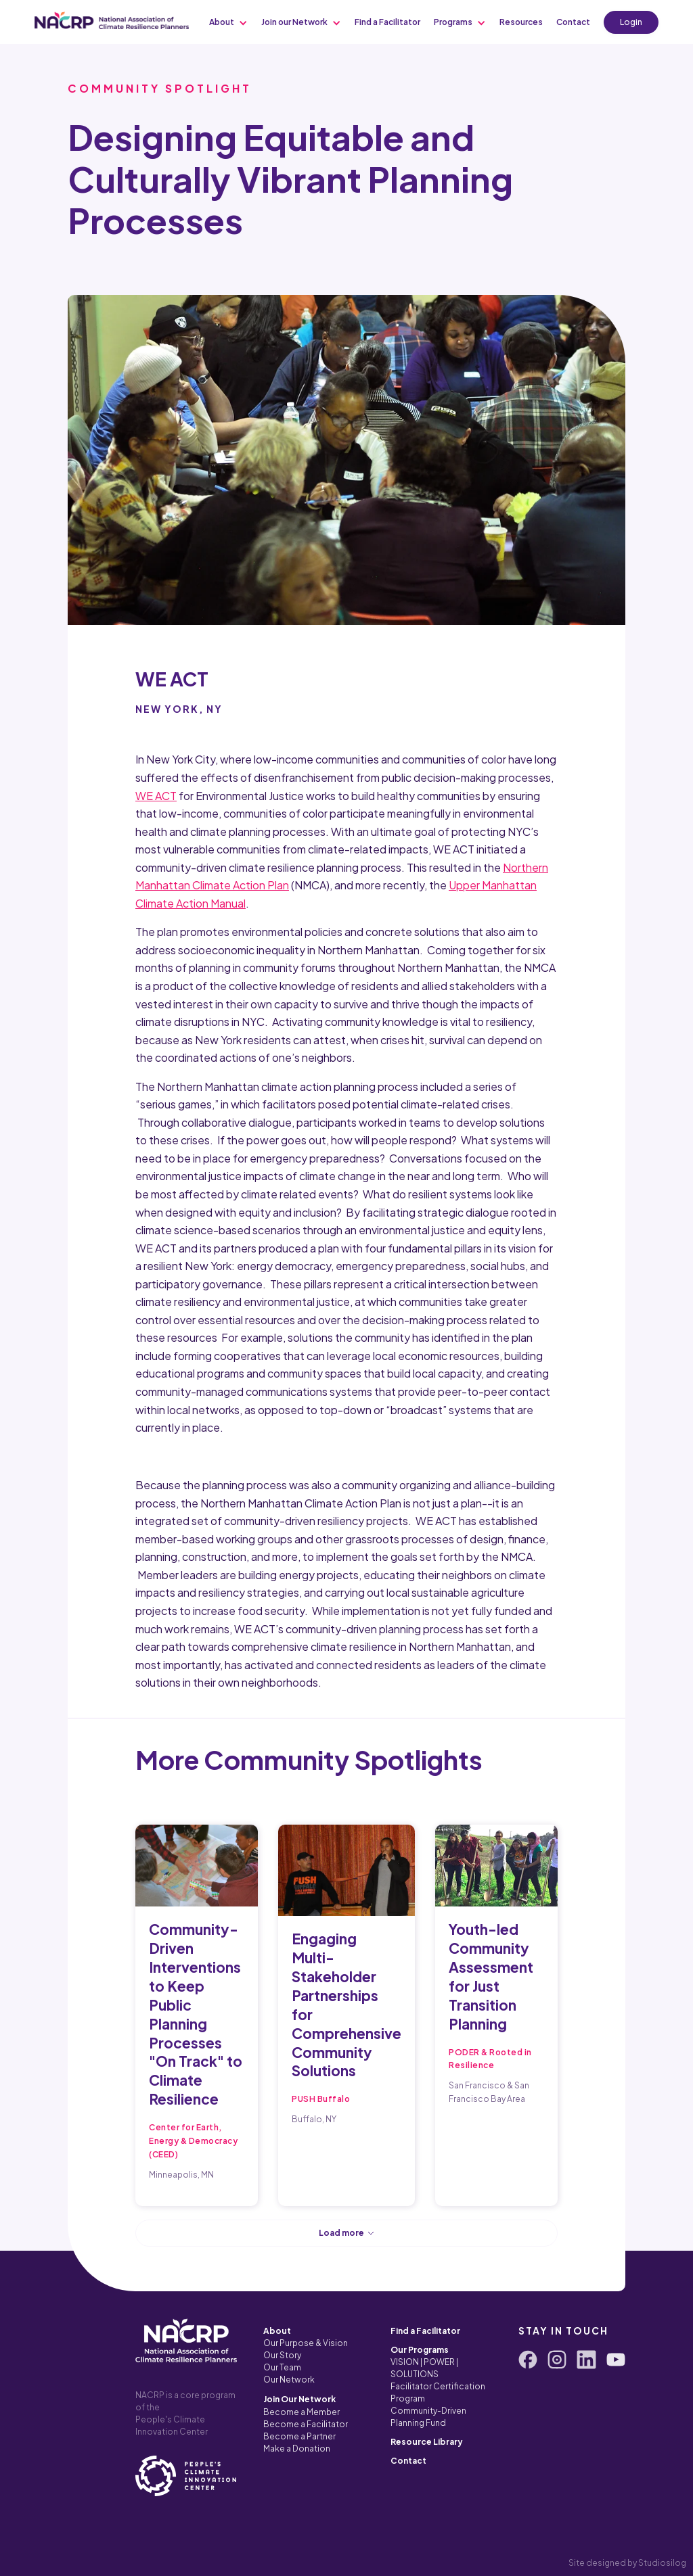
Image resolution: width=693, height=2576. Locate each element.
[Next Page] (346, 2233)
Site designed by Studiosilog (627, 2563)
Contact (408, 2461)
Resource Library (426, 2442)
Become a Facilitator (305, 2424)
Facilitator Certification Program (437, 2392)
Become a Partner (299, 2436)
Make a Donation (296, 2448)
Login (631, 22)
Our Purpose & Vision (305, 2343)
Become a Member (301, 2412)
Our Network (289, 2379)
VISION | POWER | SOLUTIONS (424, 2368)
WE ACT (156, 796)
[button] (228, 22)
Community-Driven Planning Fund (428, 2417)
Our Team (282, 2367)
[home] (112, 20)
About (277, 2331)
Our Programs (419, 2350)
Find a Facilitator (425, 2331)
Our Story (282, 2355)
